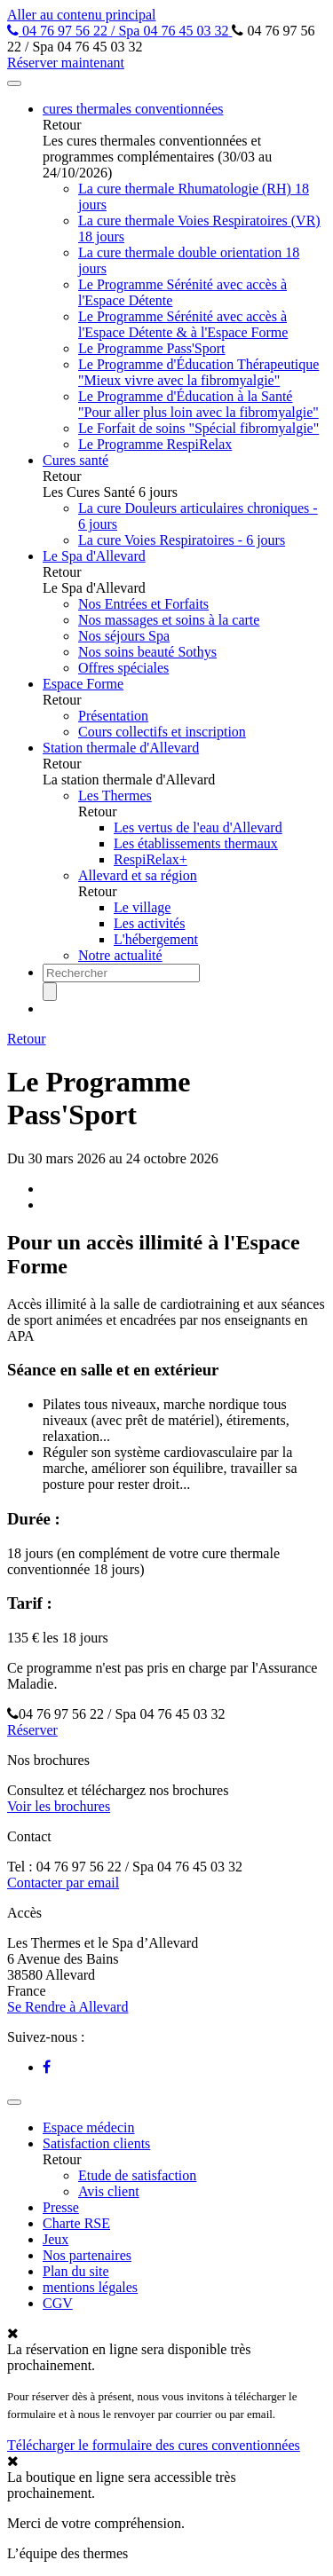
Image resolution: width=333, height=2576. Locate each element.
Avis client (108, 2191)
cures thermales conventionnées (133, 108)
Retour (26, 1038)
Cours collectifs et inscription (162, 731)
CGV (58, 2303)
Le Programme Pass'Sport (152, 348)
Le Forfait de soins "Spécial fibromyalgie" (198, 428)
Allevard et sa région (137, 875)
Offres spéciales (123, 667)
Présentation (113, 715)
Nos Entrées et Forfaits (143, 603)
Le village (142, 907)
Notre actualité (120, 955)
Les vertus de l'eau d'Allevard (198, 827)
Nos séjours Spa (124, 635)
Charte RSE (76, 2223)
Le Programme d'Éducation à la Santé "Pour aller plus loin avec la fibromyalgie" (198, 404)
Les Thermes (115, 795)
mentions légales (90, 2287)
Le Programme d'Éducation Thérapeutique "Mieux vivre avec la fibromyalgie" (198, 372)
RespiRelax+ (150, 859)
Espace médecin (89, 2127)
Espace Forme (83, 683)
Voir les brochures (58, 1806)
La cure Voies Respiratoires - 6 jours (181, 539)
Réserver (32, 1729)
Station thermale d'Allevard (121, 747)
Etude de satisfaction (137, 2175)
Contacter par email (63, 1882)
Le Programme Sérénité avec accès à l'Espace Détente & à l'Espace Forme (183, 324)
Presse (61, 2207)
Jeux (55, 2239)
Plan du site (76, 2271)
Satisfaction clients (96, 2143)
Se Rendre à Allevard (67, 2006)
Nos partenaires (87, 2255)
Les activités (149, 923)
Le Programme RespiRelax (155, 444)
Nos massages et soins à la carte (168, 619)
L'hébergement (156, 939)
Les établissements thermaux (196, 843)
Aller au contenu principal (81, 14)
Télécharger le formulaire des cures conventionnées (153, 2445)
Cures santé (75, 460)
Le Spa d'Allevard (94, 555)
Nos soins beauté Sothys (147, 651)
